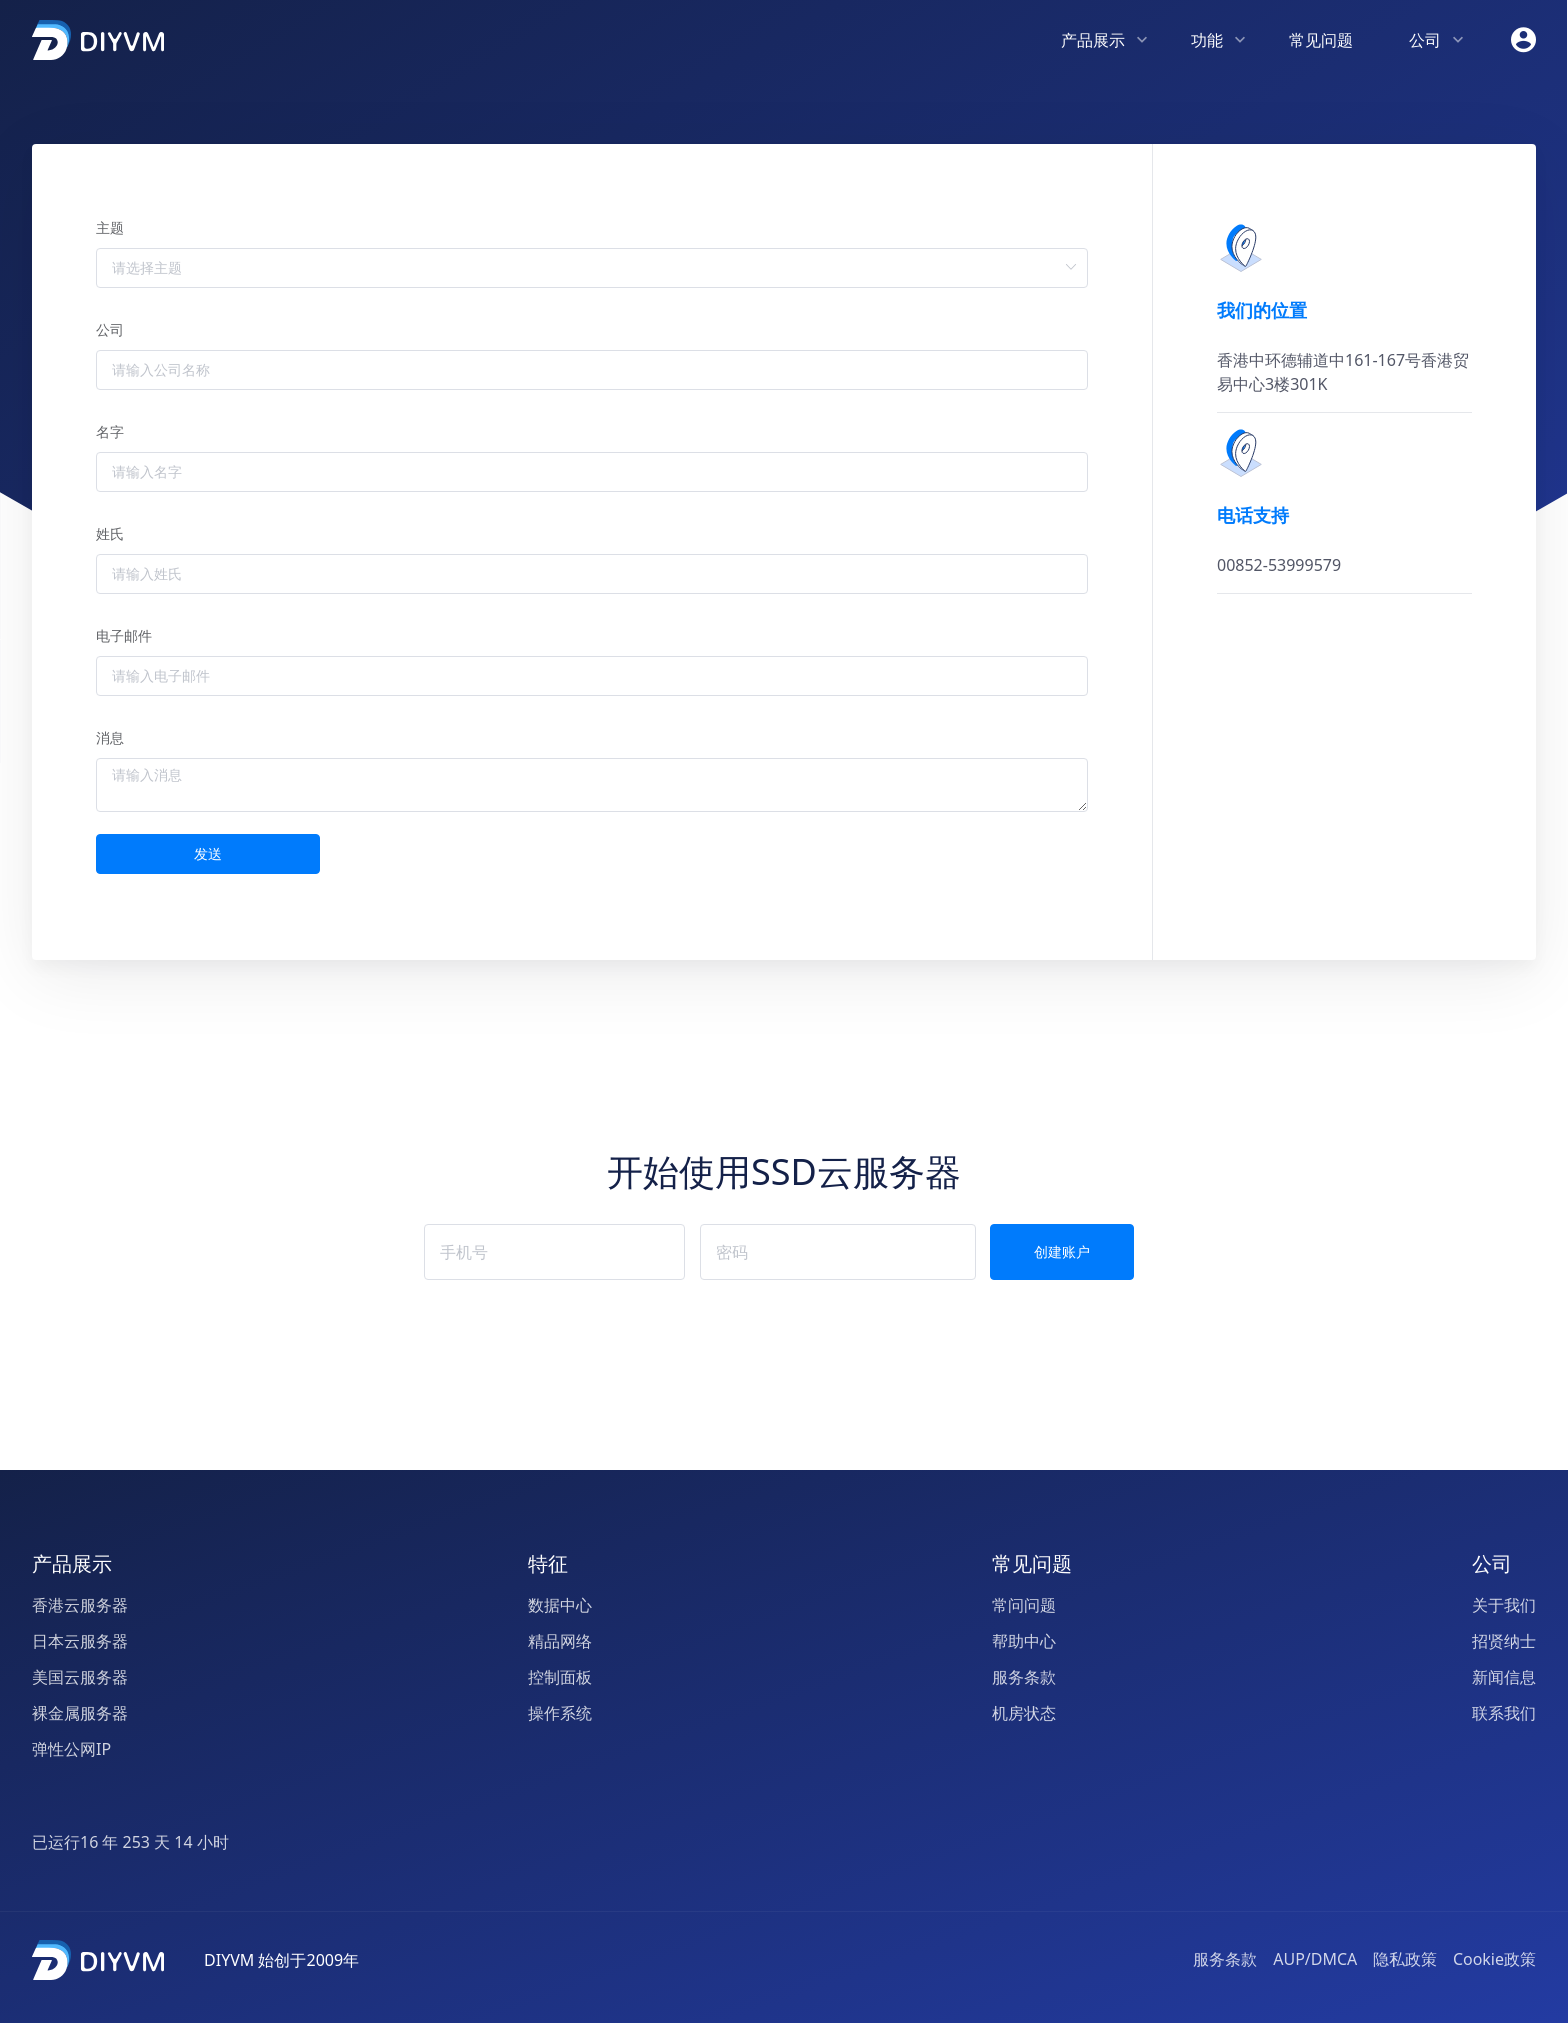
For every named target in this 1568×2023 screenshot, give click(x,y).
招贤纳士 (1504, 1642)
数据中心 (560, 1606)
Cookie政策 (1494, 1959)
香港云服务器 (80, 1606)
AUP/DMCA (1315, 1959)
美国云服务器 (80, 1678)
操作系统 (560, 1714)
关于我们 (1504, 1606)
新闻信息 (1504, 1678)
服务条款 (1024, 1678)
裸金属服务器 (80, 1714)
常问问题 (1024, 1606)
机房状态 (1024, 1714)
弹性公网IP (71, 1750)
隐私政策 (1405, 1959)
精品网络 (560, 1642)
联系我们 (1504, 1714)
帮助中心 (1024, 1642)
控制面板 (560, 1678)
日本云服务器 (80, 1642)
